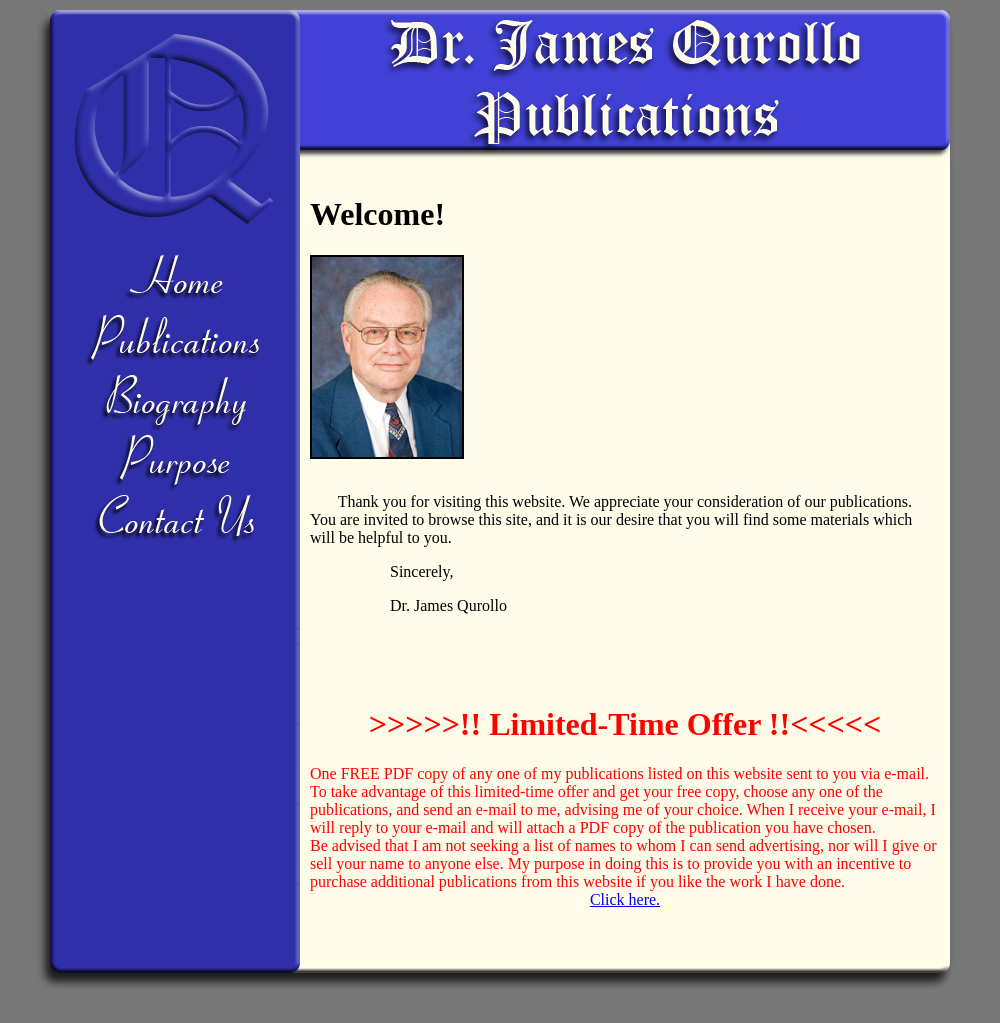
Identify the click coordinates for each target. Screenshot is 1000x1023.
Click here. (625, 899)
